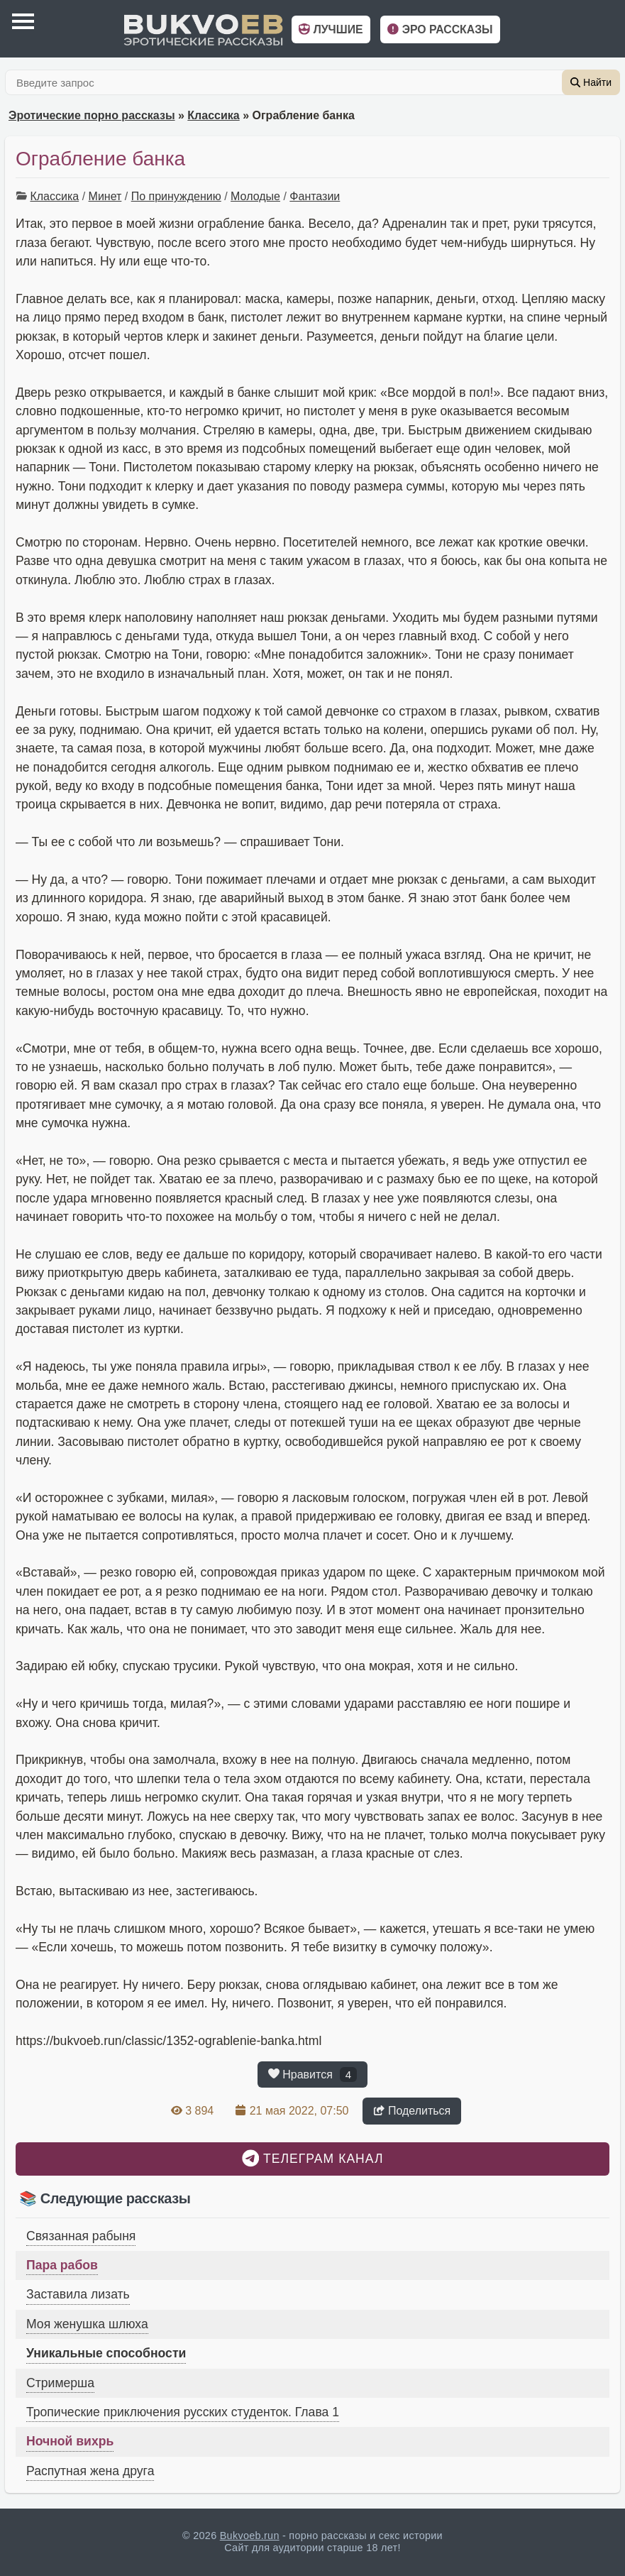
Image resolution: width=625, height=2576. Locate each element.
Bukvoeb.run (250, 2535)
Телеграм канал (313, 2158)
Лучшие (331, 29)
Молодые (255, 196)
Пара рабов (62, 2265)
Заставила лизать (78, 2294)
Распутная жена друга (90, 2471)
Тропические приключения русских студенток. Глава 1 (182, 2412)
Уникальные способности (106, 2353)
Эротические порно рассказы (92, 115)
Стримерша (60, 2383)
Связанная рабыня (80, 2236)
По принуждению (176, 196)
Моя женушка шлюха (87, 2324)
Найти (591, 82)
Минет (105, 196)
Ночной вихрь (70, 2441)
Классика (213, 115)
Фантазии (314, 196)
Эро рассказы (439, 29)
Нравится (312, 2074)
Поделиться (411, 2111)
